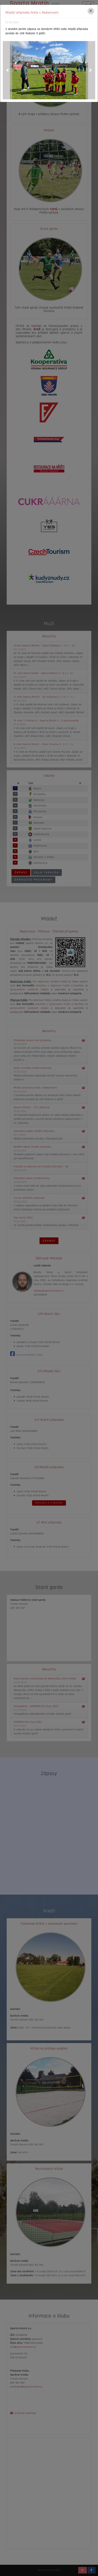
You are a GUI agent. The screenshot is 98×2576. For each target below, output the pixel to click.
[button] (7, 70)
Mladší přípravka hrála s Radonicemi (32, 12)
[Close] (91, 11)
